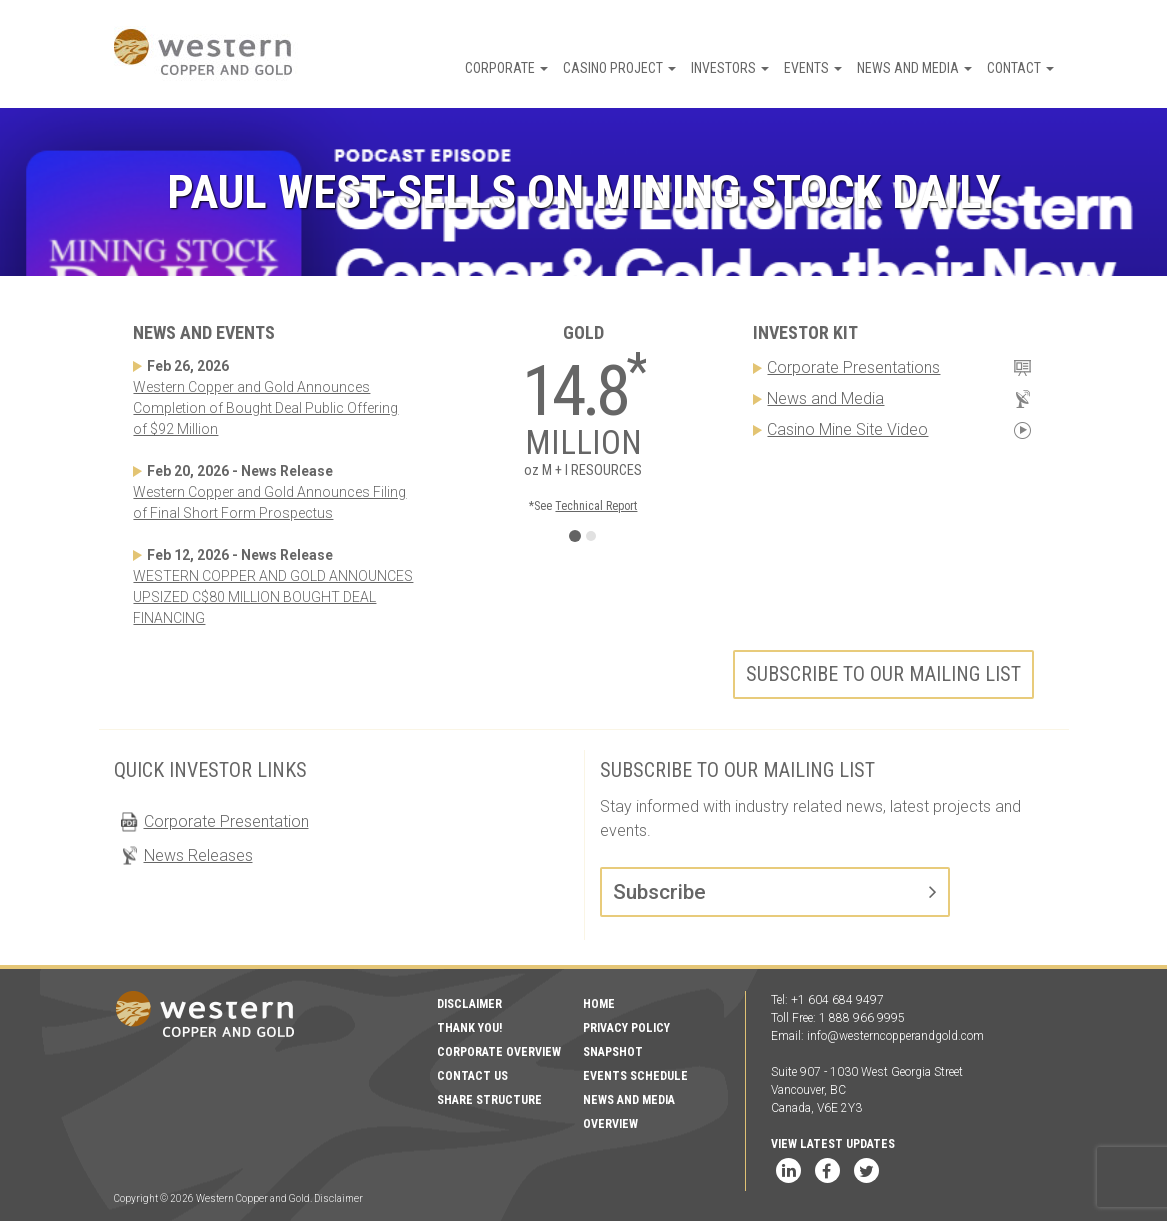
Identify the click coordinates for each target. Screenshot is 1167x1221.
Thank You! (469, 1028)
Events (813, 68)
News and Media (914, 68)
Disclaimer (469, 1004)
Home (599, 1004)
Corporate (506, 68)
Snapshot (613, 1052)
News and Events (204, 332)
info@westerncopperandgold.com (895, 1036)
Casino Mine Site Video (847, 429)
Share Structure (489, 1100)
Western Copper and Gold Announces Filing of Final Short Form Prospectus (269, 502)
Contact (1020, 68)
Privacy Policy (626, 1028)
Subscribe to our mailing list (883, 674)
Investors (730, 68)
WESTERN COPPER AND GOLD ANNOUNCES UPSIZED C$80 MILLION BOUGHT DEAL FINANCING (273, 597)
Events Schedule (635, 1076)
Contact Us (472, 1076)
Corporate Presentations (853, 367)
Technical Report (596, 506)
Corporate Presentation (226, 821)
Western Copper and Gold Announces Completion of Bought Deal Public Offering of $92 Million (265, 408)
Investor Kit (805, 332)
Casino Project (619, 68)
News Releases (198, 855)
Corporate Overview (499, 1052)
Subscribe (659, 892)
